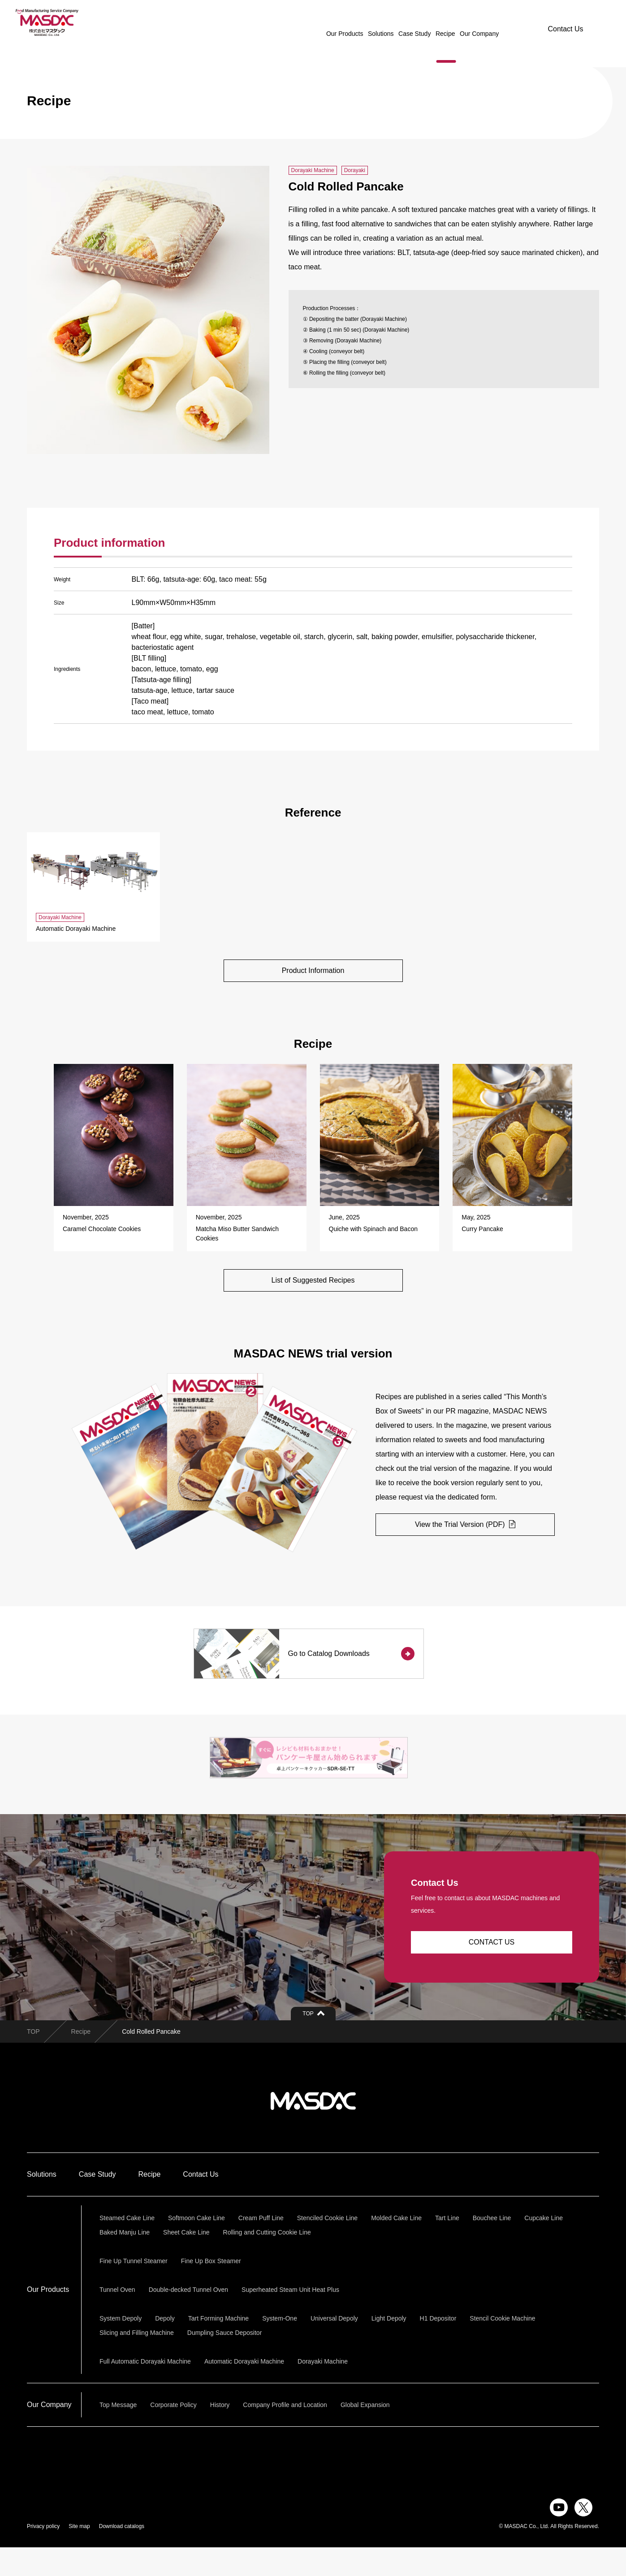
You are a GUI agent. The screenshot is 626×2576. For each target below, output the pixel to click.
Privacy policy (43, 2555)
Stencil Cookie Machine (502, 2347)
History (220, 2433)
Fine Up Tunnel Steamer (133, 2289)
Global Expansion (365, 2433)
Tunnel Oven (117, 2318)
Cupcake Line (543, 2246)
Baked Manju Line (124, 2261)
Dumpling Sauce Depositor (224, 2361)
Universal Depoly (334, 2347)
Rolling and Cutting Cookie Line (267, 2261)
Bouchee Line (492, 2246)
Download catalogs (121, 2555)
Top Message (118, 2433)
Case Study (389, 22)
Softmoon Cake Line (196, 2246)
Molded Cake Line (396, 2246)
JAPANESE (500, 22)
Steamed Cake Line (127, 2246)
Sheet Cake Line (186, 2261)
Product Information (313, 971)
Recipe (420, 22)
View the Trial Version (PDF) (465, 1526)
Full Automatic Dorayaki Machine (145, 2390)
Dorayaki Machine (323, 2390)
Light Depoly (388, 2347)
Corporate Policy (173, 2433)
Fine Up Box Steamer (211, 2289)
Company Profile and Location (285, 2433)
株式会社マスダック (313, 2130)
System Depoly (120, 2347)
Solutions (356, 22)
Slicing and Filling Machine (136, 2361)
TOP (33, 2060)
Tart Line (447, 2246)
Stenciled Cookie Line (327, 2246)
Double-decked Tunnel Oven (188, 2318)
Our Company (454, 22)
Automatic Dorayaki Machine (244, 2390)
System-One (279, 2347)
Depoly (165, 2347)
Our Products (319, 22)
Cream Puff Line (261, 2246)
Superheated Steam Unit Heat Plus (290, 2318)
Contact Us (565, 22)
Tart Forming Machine (218, 2347)
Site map (79, 2555)
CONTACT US (492, 1971)
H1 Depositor (438, 2347)
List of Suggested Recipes (313, 1281)
